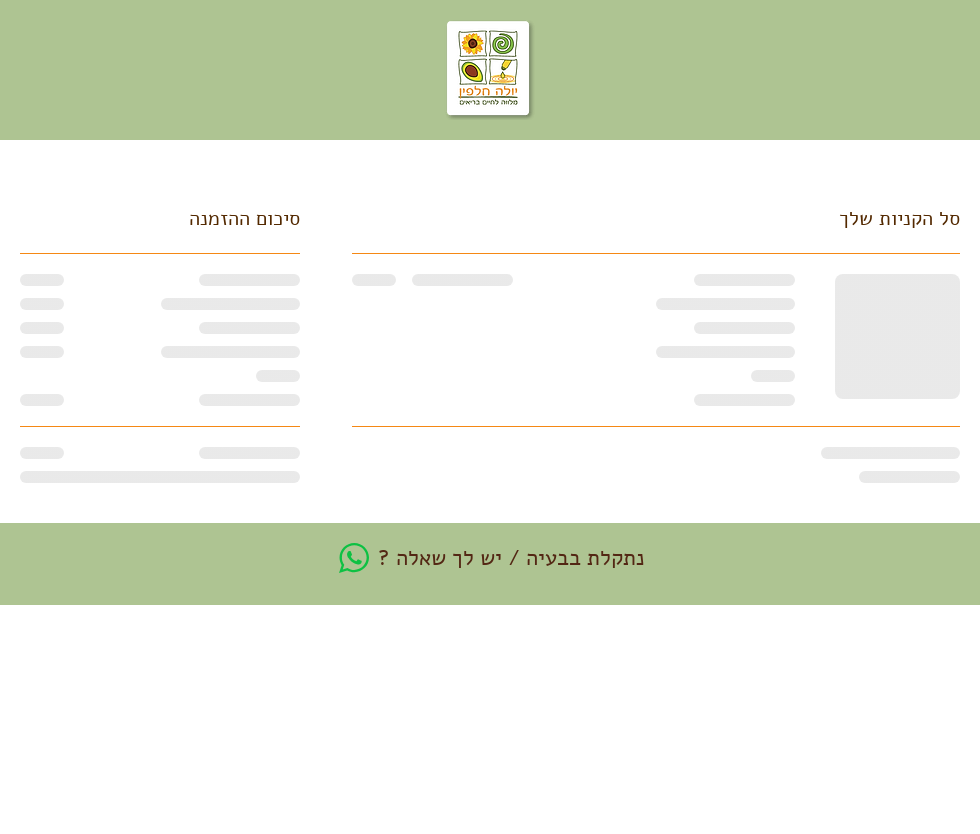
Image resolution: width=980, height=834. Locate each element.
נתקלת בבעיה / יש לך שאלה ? (511, 558)
